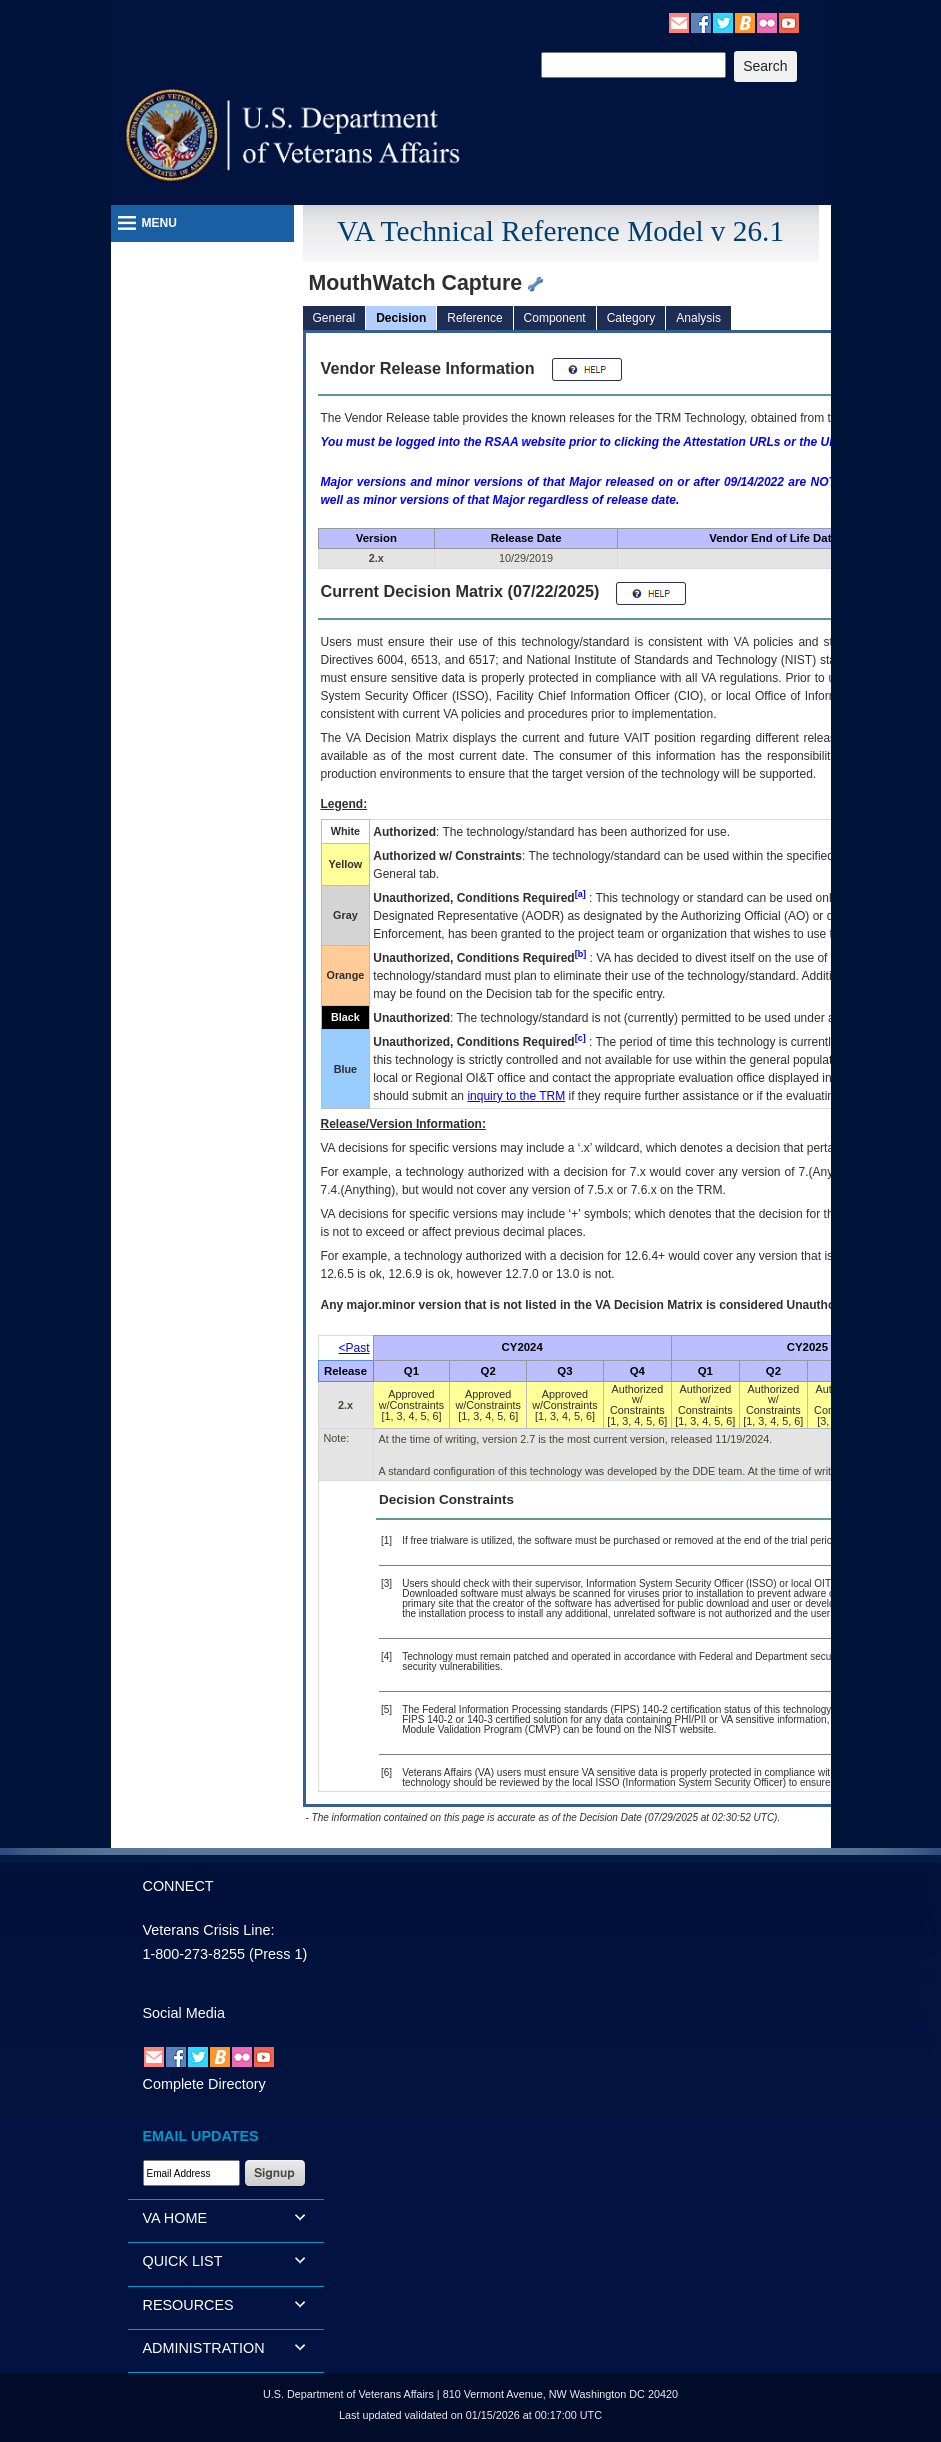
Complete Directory (204, 2084)
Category (631, 318)
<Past (354, 1348)
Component (555, 318)
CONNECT (178, 1886)
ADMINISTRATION (204, 2348)
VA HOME (175, 2218)
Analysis (698, 318)
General (334, 318)
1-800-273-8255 (194, 1954)
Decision (401, 318)
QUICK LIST (183, 2261)
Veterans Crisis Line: (209, 1930)
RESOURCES (188, 2305)
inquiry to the (516, 1096)
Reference (474, 318)
